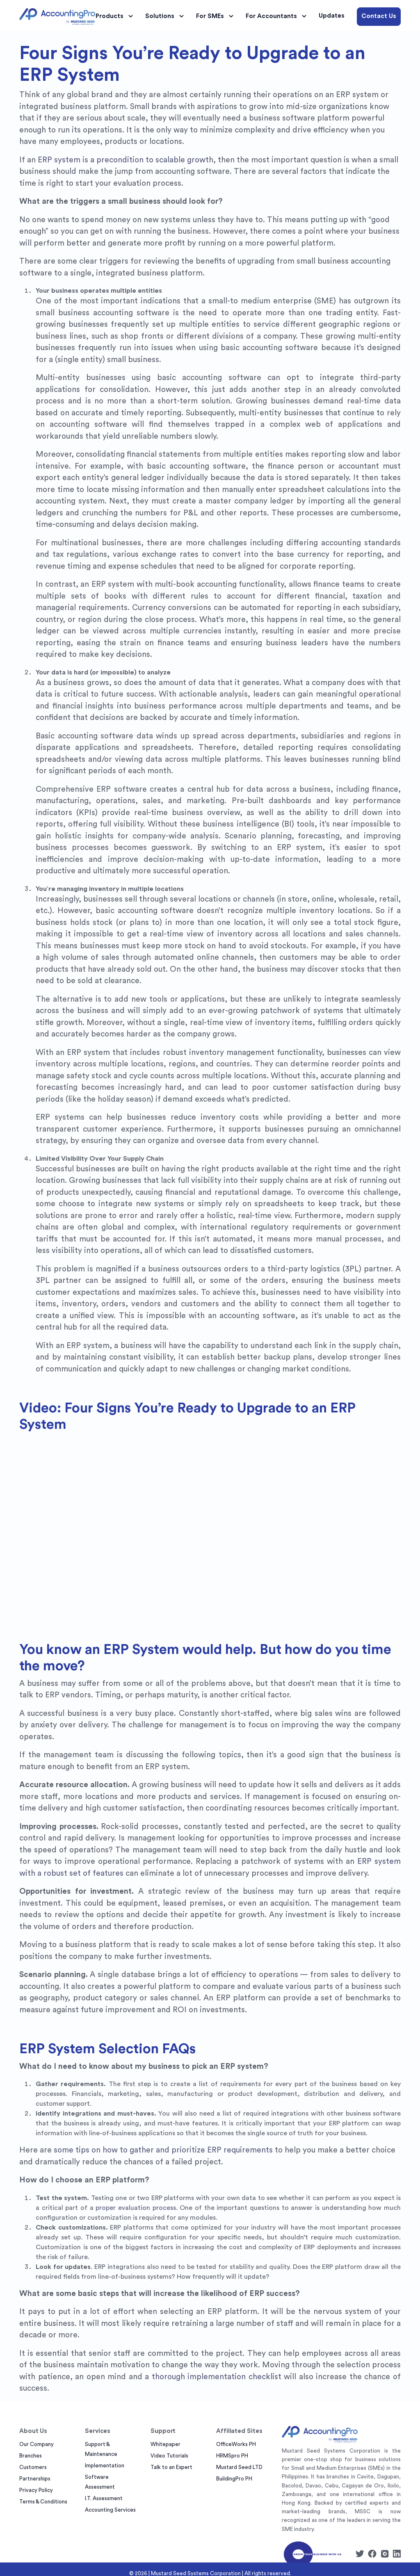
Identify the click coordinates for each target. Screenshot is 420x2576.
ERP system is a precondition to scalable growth (125, 160)
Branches (30, 2455)
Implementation (104, 2465)
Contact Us (378, 16)
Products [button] (115, 16)
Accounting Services (110, 2509)
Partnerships (34, 2478)
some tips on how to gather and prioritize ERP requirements (163, 2150)
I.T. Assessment (104, 2498)
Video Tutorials (169, 2455)
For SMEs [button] (216, 16)
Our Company (36, 2444)
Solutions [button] (165, 16)
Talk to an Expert (171, 2467)
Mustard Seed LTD (239, 2467)
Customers (33, 2467)
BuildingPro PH (234, 2478)
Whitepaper (165, 2444)
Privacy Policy (36, 2490)
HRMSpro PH (232, 2455)
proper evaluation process (136, 2208)
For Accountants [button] (277, 16)
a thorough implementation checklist (213, 2377)
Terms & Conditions (43, 2501)
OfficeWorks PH (236, 2444)
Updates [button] (332, 16)
